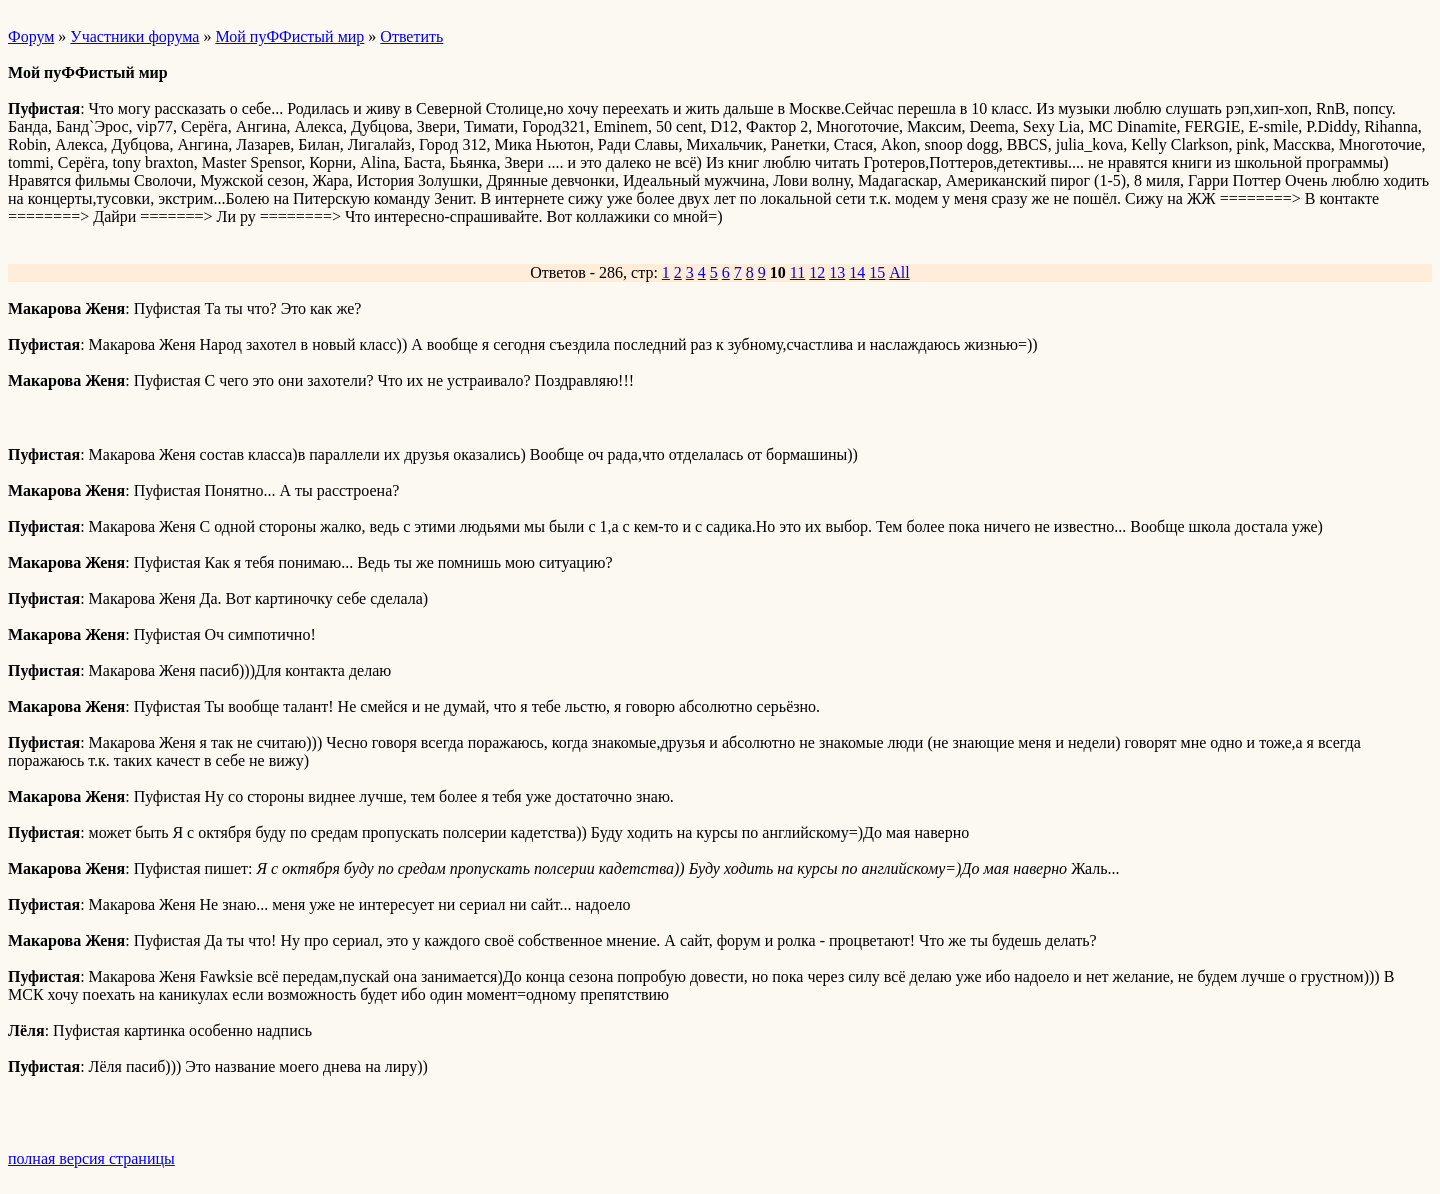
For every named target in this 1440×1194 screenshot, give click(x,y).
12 (817, 272)
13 (837, 272)
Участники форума (134, 36)
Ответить (411, 36)
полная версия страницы (91, 1158)
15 (877, 272)
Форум (31, 36)
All (899, 272)
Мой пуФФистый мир (289, 36)
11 (797, 272)
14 (857, 272)
